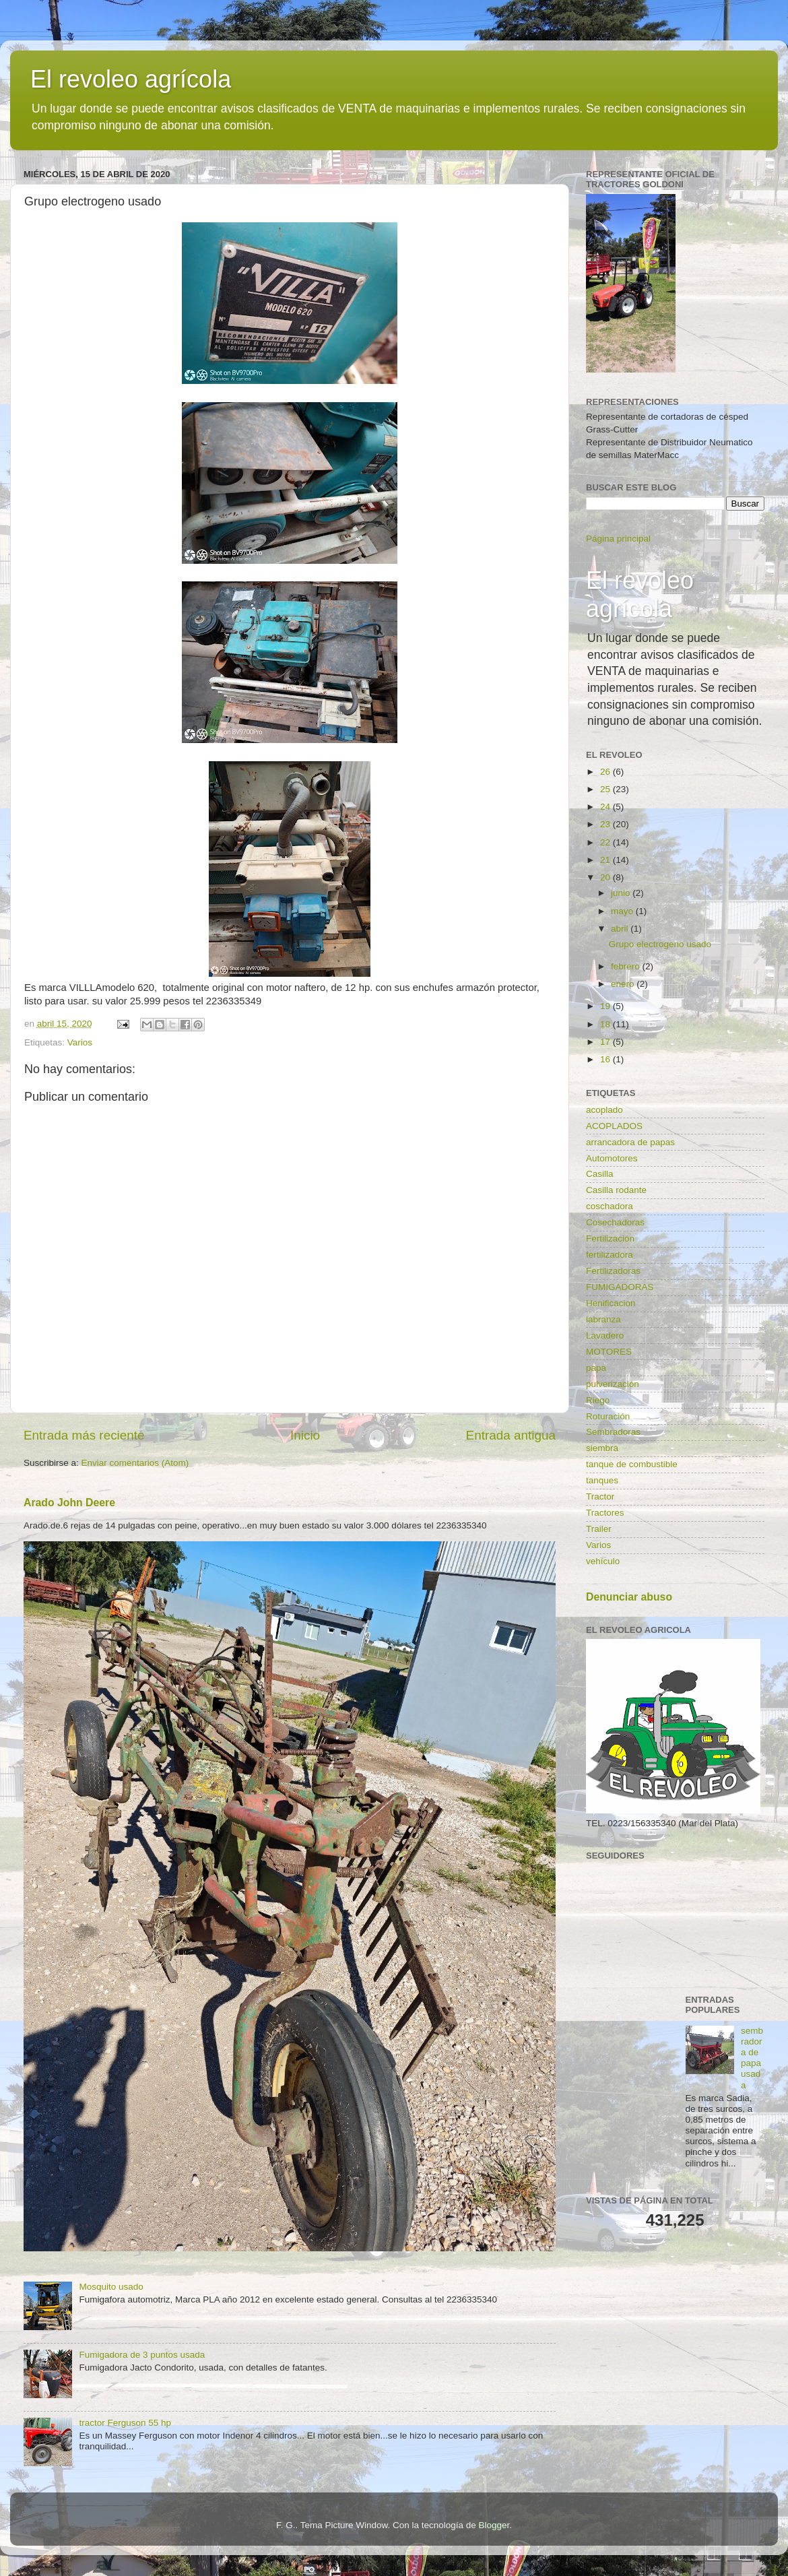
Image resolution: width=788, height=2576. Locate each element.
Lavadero (605, 1335)
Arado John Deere (69, 1502)
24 (606, 807)
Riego (598, 1400)
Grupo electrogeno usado (660, 944)
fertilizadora (609, 1255)
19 (606, 1006)
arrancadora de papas (630, 1142)
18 (606, 1024)
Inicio (305, 1435)
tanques (602, 1480)
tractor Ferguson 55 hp (125, 2423)
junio (621, 893)
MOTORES (609, 1352)
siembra (602, 1448)
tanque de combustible (632, 1464)
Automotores (612, 1158)
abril (620, 929)
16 (606, 1059)
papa (596, 1368)
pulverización (612, 1384)
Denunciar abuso (629, 1597)
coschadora (609, 1206)
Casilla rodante (616, 1190)
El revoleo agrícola (130, 79)
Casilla (600, 1174)
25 (606, 789)
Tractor (600, 1496)
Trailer (599, 1529)
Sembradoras (613, 1432)
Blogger (494, 2525)
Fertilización (610, 1238)
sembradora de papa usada (752, 2058)
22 (606, 842)
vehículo (603, 1561)
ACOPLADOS (614, 1126)
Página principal (618, 539)
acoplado (604, 1110)
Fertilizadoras (613, 1271)
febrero (627, 966)
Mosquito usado (111, 2287)
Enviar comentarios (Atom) (135, 1463)
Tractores (605, 1513)
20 (606, 877)
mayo (623, 911)
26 (606, 772)
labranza (603, 1319)
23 (606, 824)
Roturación (608, 1416)
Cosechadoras (615, 1222)
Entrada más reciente (84, 1435)
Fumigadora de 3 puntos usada (142, 2355)
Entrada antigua (511, 1435)
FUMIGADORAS (620, 1287)
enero (623, 984)
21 (606, 860)
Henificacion (611, 1303)
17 (606, 1042)
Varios (79, 1042)
